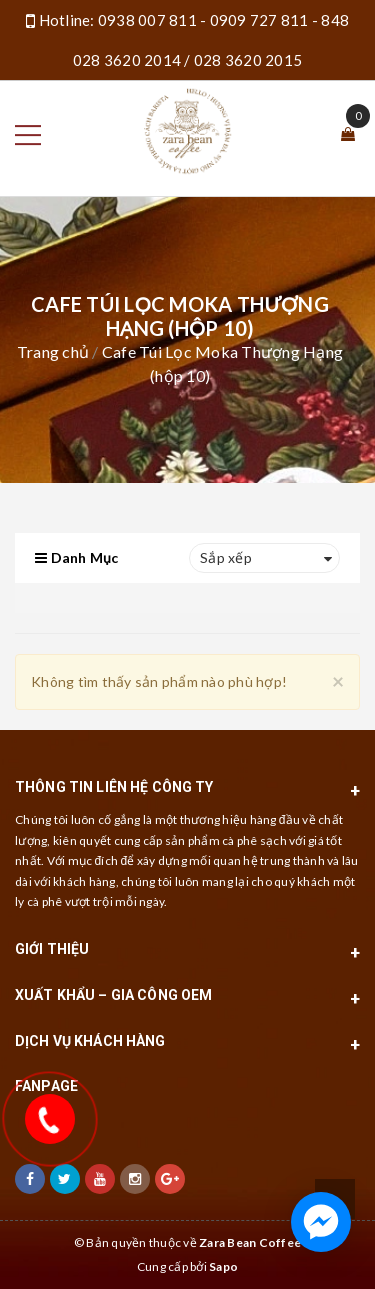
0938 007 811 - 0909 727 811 (203, 20)
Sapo (223, 1266)
